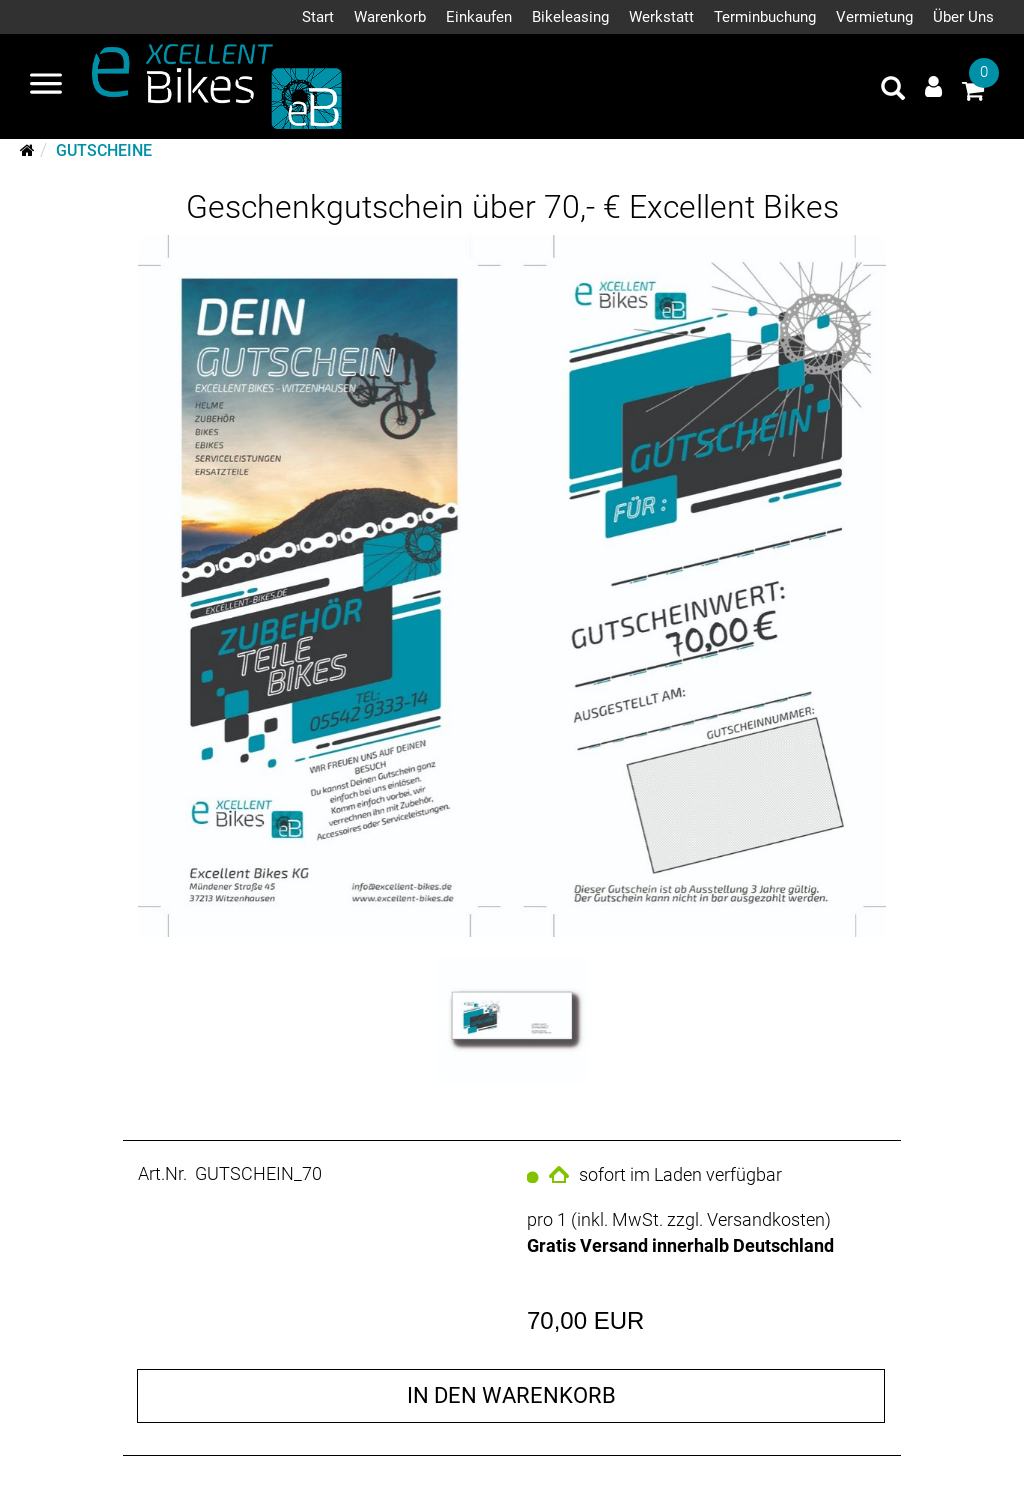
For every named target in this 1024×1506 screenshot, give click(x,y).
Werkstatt (661, 17)
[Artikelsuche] (893, 91)
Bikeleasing (570, 17)
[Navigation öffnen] (46, 86)
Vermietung (874, 17)
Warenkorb (390, 17)
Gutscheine (104, 150)
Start (318, 17)
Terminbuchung (765, 17)
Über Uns (963, 17)
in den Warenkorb (511, 1395)
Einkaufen (479, 17)
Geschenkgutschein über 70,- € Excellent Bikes (512, 207)
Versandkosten (766, 1219)
